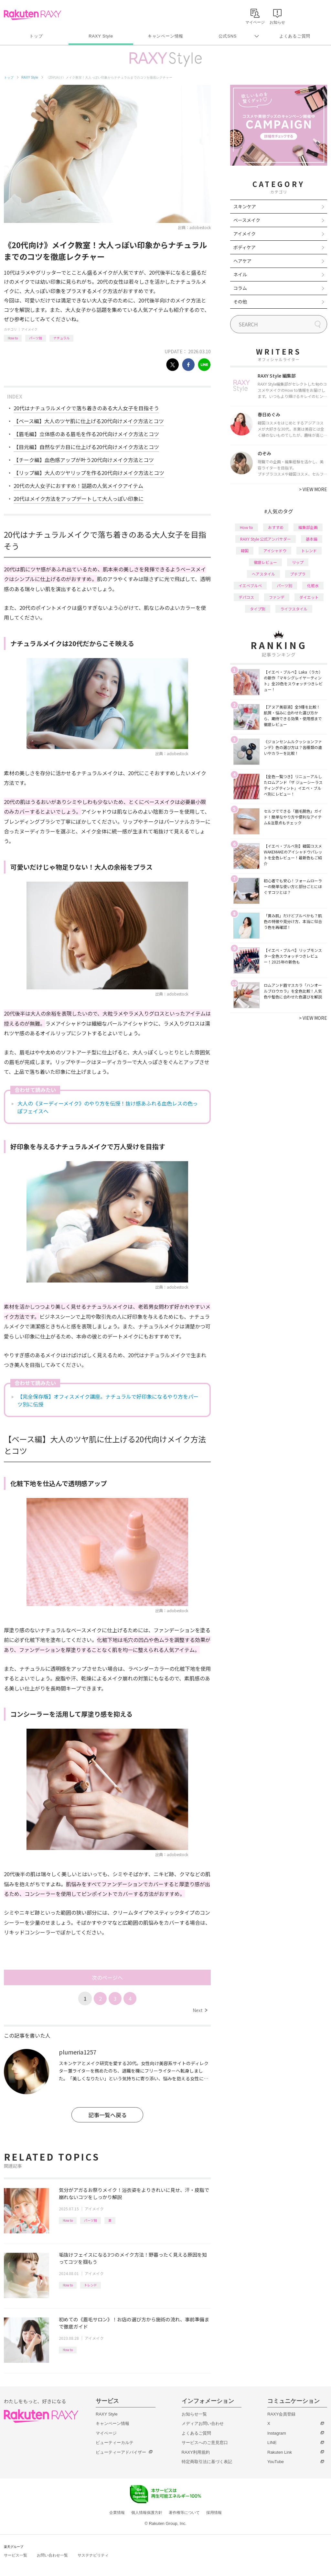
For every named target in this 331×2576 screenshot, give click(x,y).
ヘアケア (242, 261)
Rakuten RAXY (32, 15)
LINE (272, 2442)
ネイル (240, 274)
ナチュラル (61, 338)
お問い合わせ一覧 (52, 2555)
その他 (240, 301)
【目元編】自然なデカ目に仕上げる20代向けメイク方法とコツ (86, 447)
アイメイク (29, 329)
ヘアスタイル (263, 574)
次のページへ (107, 1977)
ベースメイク (246, 220)
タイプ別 (257, 608)
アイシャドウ (274, 550)
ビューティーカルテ (114, 2442)
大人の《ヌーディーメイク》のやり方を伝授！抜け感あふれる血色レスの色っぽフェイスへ (107, 1107)
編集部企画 (308, 527)
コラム (240, 288)
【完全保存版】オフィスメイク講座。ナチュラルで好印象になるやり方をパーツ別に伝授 (107, 1400)
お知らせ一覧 (194, 2414)
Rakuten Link (279, 2452)
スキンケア (244, 206)
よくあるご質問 (294, 36)
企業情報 (117, 2512)
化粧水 (313, 585)
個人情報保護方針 (146, 2512)
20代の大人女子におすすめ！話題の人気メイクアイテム (78, 486)
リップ (298, 562)
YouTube (275, 2461)
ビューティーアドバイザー (121, 2452)
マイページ (106, 2433)
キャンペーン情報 (165, 36)
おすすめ (275, 527)
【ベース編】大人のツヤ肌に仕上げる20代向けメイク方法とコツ (89, 421)
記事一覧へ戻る (107, 2115)
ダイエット (309, 597)
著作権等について (184, 2512)
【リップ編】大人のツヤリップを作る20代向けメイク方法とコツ (89, 473)
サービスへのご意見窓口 (205, 2442)
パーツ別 (35, 338)
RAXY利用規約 (196, 2452)
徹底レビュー (265, 562)
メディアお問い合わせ (203, 2423)
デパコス (246, 597)
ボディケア (244, 247)
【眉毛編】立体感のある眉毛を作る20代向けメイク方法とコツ (86, 434)
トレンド (90, 2285)
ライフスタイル (293, 608)
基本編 (311, 539)
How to (13, 338)
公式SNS (228, 36)
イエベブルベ (250, 585)
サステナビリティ (93, 2555)
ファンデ (276, 597)
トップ (36, 36)
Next (200, 2010)
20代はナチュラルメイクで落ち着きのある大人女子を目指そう (86, 408)
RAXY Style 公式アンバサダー (265, 539)
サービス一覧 (15, 2555)
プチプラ (297, 574)
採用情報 (214, 2512)
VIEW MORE (313, 489)
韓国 (245, 550)
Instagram (276, 2433)
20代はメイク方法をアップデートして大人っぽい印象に (79, 498)
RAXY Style (101, 36)
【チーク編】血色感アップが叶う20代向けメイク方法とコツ (84, 460)
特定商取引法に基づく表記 (207, 2461)
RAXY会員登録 (281, 2414)
